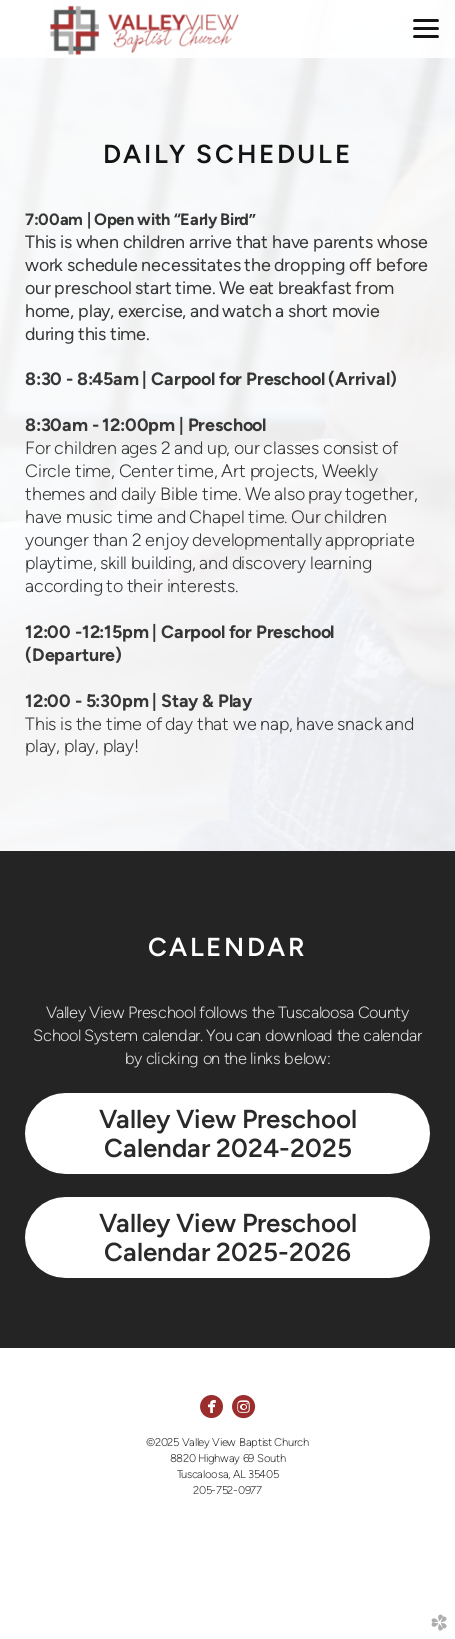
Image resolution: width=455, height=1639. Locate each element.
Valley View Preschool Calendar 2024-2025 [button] (228, 1133)
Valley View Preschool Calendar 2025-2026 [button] (228, 1237)
